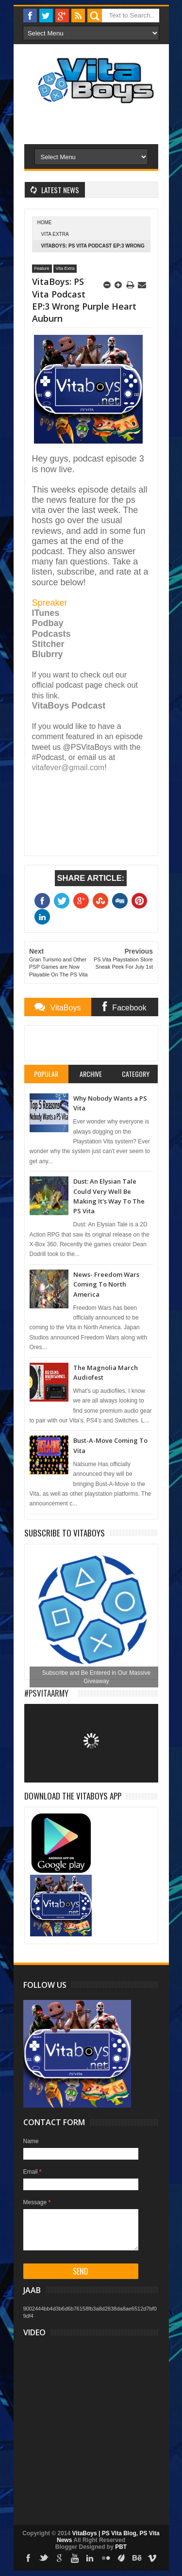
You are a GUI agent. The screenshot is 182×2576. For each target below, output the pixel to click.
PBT (121, 2546)
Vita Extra (55, 234)
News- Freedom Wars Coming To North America (106, 1284)
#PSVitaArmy (46, 1693)
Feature (42, 268)
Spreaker (49, 603)
